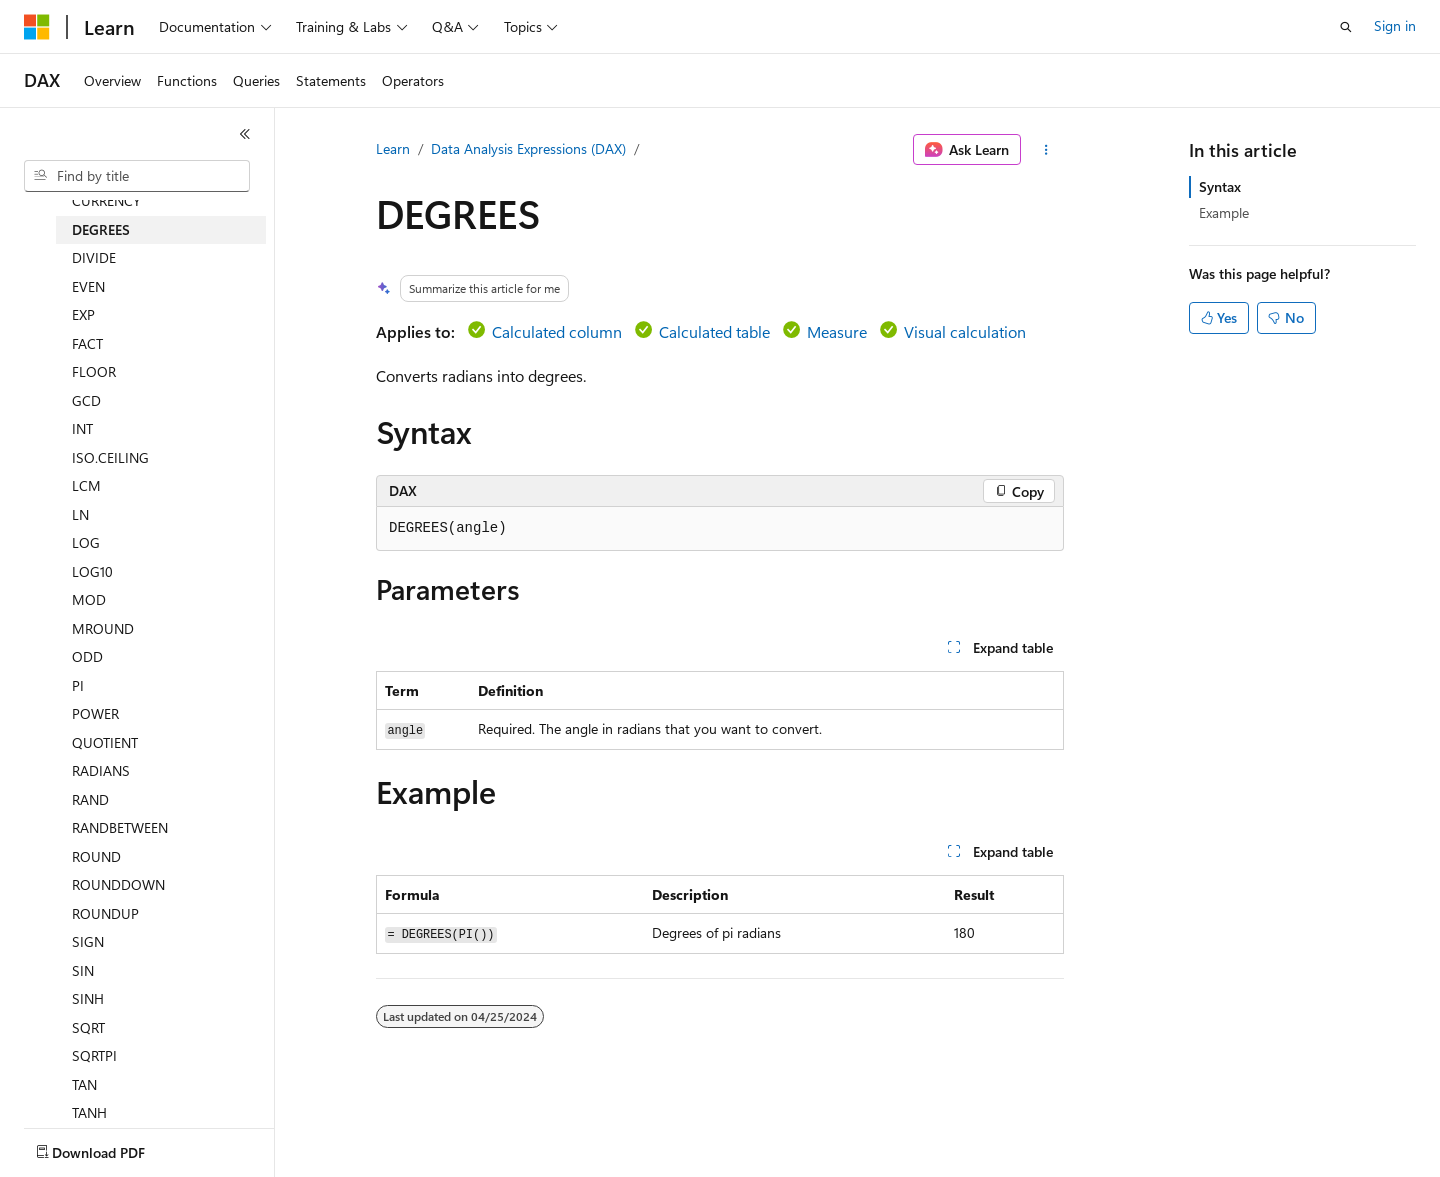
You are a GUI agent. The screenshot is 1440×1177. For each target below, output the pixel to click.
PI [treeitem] (78, 685)
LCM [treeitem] (86, 485)
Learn (393, 148)
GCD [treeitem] (86, 400)
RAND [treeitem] (90, 799)
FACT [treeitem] (87, 343)
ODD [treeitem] (87, 656)
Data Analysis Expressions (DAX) (528, 148)
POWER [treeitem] (95, 713)
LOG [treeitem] (86, 542)
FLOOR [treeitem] (94, 371)
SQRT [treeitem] (88, 1027)
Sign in (1395, 25)
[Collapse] (245, 134)
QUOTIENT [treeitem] (105, 742)
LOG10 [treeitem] (92, 571)
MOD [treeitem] (89, 599)
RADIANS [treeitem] (101, 770)
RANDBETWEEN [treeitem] (120, 827)
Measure (837, 331)
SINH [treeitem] (88, 998)
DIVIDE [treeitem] (94, 257)
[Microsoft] (37, 27)
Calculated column (557, 331)
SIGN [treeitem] (88, 941)
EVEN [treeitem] (88, 286)
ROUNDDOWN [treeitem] (118, 884)
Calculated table (714, 331)
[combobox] (137, 176)
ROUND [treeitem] (96, 856)
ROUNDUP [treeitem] (105, 913)
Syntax (1220, 186)
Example (1224, 212)
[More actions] (1046, 150)
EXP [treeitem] (83, 314)
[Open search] (1346, 27)
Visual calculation (965, 331)
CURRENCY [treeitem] (106, 200)
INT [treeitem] (82, 428)
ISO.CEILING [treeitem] (110, 457)
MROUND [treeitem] (103, 628)
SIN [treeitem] (83, 970)
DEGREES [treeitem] (101, 229)
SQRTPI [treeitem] (94, 1055)
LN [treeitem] (80, 514)
